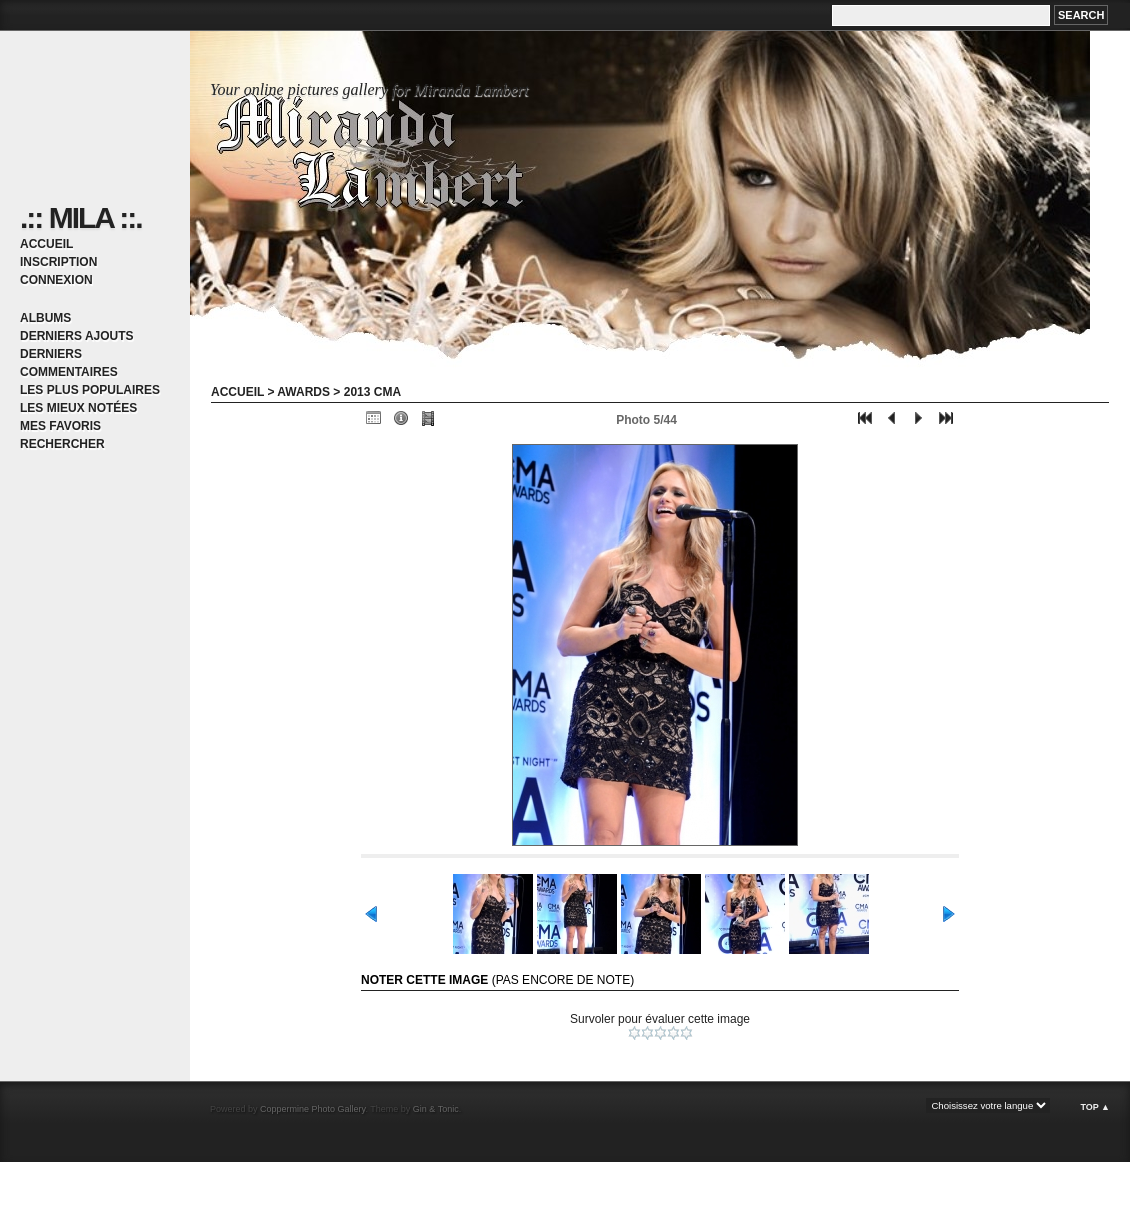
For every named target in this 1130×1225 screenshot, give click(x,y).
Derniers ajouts (77, 336)
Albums (45, 318)
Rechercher (62, 444)
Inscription (58, 262)
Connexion (56, 280)
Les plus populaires (90, 390)
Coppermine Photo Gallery (312, 1109)
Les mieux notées (78, 408)
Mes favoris (60, 426)
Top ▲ (1095, 1107)
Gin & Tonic (436, 1109)
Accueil (46, 244)
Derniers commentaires (69, 363)
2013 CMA (372, 392)
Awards (303, 392)
